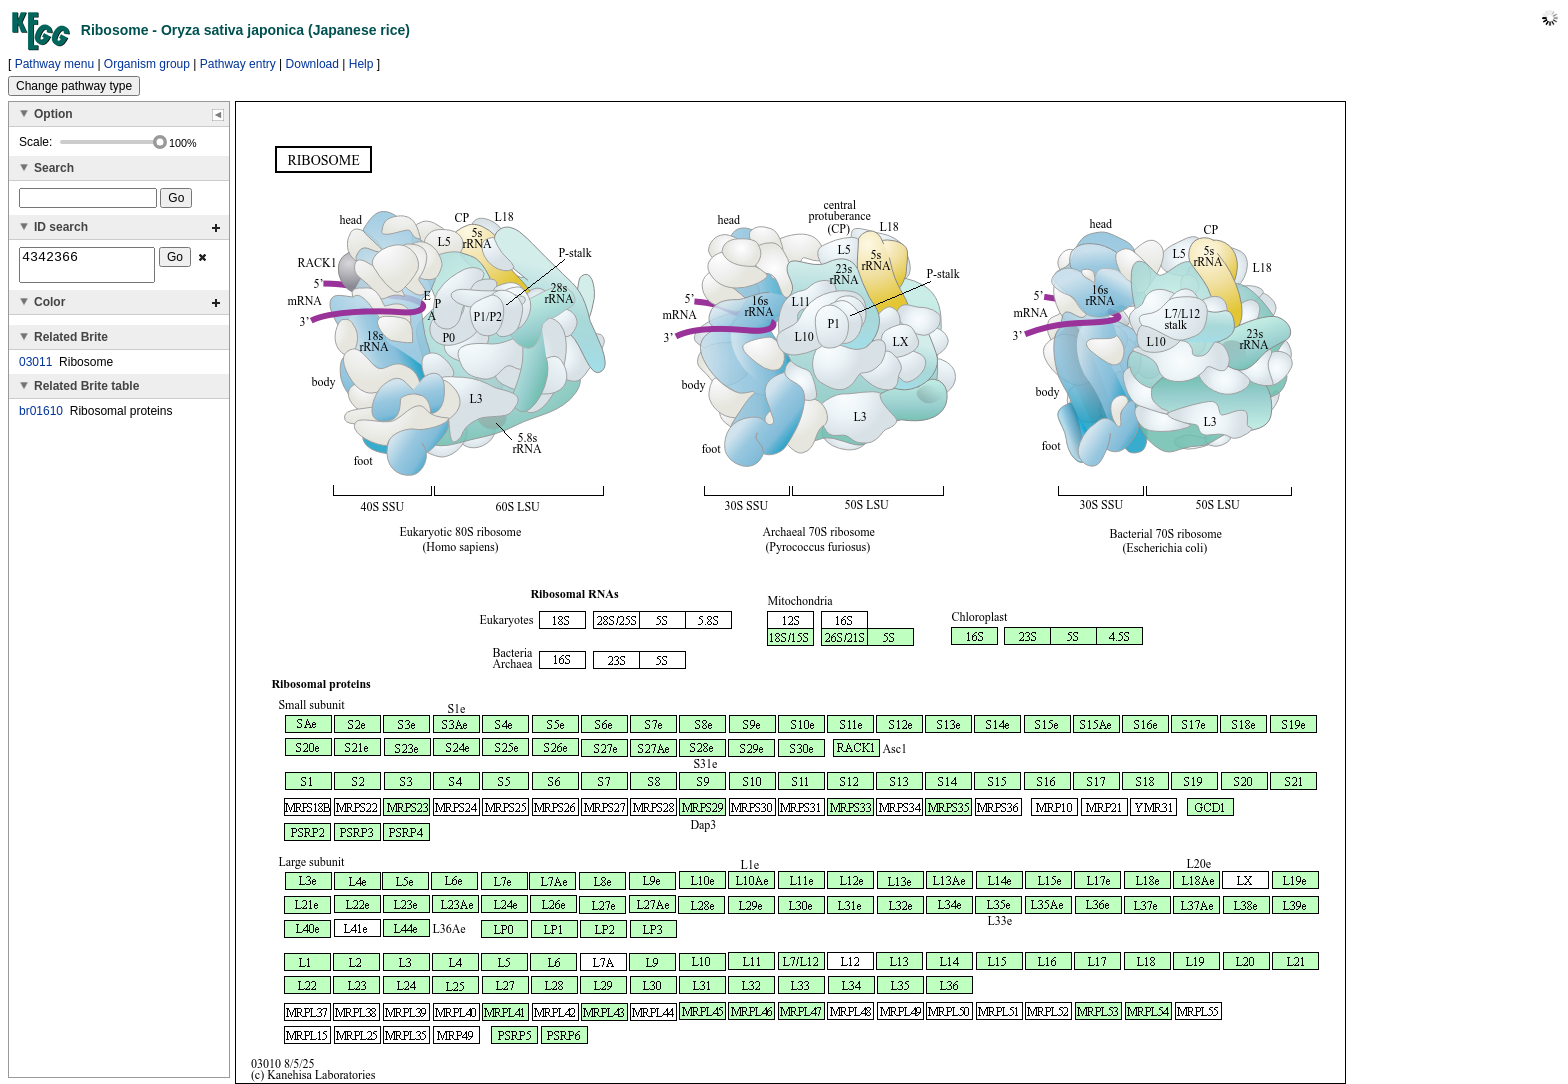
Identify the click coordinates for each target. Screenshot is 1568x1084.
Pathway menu (54, 64)
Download (312, 64)
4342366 (87, 268)
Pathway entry (238, 64)
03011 (35, 368)
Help (361, 64)
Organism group (147, 64)
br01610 (41, 417)
